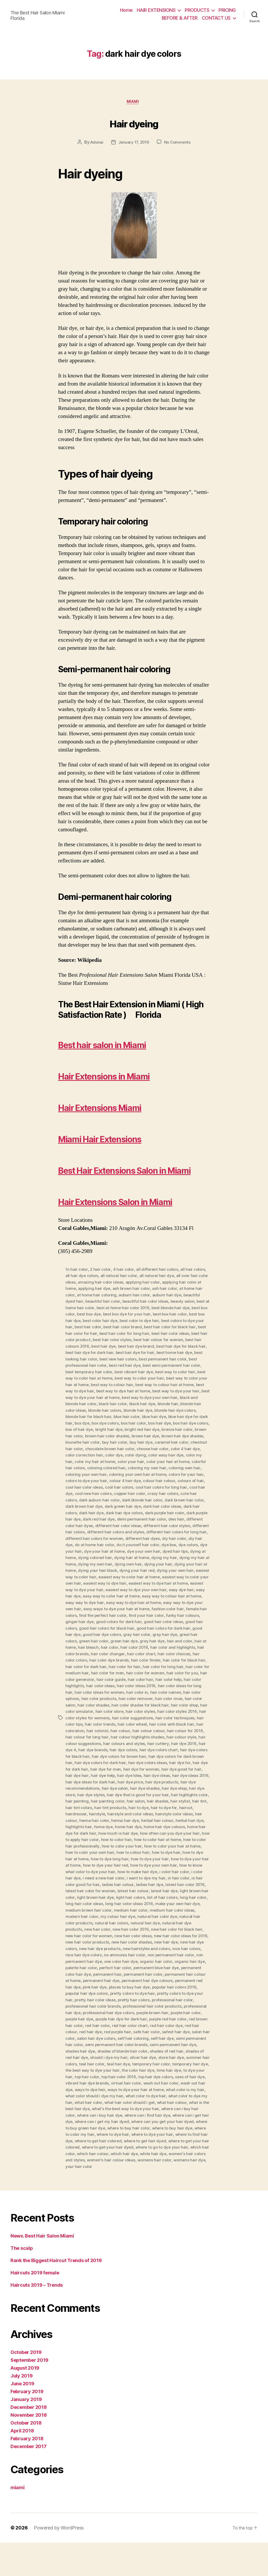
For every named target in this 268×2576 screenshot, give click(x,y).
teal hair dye (127, 2099)
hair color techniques (148, 1754)
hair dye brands (80, 1785)
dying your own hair (92, 1609)
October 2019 (26, 2385)
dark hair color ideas (165, 1540)
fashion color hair (107, 1647)
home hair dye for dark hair (107, 1867)
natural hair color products (151, 1955)
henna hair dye (147, 1854)
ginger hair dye (165, 1653)
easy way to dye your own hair (129, 1641)
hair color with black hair (147, 1760)
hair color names (128, 1729)
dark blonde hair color (144, 1534)
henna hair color (115, 1854)
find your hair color (95, 1653)
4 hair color (124, 1302)
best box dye (125, 1346)
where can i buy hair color (89, 2149)
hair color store (79, 1747)
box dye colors (187, 1452)
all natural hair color (119, 1308)
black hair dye (78, 1440)
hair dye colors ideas (148, 1798)
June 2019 (22, 2417)
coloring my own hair (141, 1503)
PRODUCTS (197, 10)
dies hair (192, 1553)
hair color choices (131, 1691)
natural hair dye (94, 1961)
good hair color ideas (111, 1660)
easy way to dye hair (161, 1634)
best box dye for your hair (164, 1346)
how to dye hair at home (120, 1892)
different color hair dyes (88, 1559)
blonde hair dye (80, 1446)
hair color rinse (136, 1735)
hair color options (163, 1729)
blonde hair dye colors (118, 1446)
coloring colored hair (99, 1503)
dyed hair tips (78, 1591)
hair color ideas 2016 (98, 1722)
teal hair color (101, 2099)
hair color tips (184, 1754)
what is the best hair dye (111, 2143)
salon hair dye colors (96, 2074)
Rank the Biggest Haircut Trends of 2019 (56, 2294)
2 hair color (101, 1302)
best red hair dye (187, 1396)
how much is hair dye (155, 1867)
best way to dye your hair (107, 1427)
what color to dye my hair (89, 2137)
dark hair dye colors (126, 1547)
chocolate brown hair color (90, 1484)
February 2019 (26, 2425)
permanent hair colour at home (167, 2011)
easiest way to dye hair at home (95, 1622)
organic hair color (118, 1999)
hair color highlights (165, 1716)
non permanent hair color (134, 1992)
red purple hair (104, 2068)
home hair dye (160, 1860)
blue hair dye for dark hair (128, 1452)
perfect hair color (82, 2005)
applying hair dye (110, 1321)
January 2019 (26, 2433)
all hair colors (195, 1302)
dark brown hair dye (84, 1540)
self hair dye (164, 2074)
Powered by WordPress (59, 2561)
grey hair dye (108, 1678)
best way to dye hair (147, 1421)
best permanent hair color (90, 1396)
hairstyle (112, 1848)
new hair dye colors (155, 1980)
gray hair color (93, 1672)
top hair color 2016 (138, 2112)
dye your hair (109, 1584)
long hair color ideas (161, 1936)
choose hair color (135, 1484)
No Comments (178, 143)
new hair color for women (167, 1967)
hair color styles (112, 1747)
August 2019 (24, 2401)
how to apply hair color (122, 1873)
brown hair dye (106, 1471)
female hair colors (143, 1647)
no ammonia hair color (86, 1992)
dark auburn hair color (100, 1534)
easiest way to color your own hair (116, 1616)
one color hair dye (82, 1999)
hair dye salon (116, 1823)
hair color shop (156, 1741)
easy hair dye (147, 1628)
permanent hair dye (84, 2017)
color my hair (190, 1490)
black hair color (183, 1434)
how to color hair (162, 1873)
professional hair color (153, 2036)
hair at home (163, 1678)
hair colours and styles (112, 1779)
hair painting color (120, 1835)
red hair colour (193, 2061)
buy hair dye (105, 1478)
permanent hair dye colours (131, 2017)
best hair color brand (169, 1358)
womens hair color (95, 2199)
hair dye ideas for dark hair (102, 1817)
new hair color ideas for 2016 (124, 1973)
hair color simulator (190, 1741)
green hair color (185, 1672)
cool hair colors (121, 1521)
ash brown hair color (148, 1321)
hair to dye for (182, 1842)
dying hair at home (177, 1591)
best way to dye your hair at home (166, 1427)
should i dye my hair (109, 2093)
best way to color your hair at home (129, 1415)
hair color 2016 (91, 1685)
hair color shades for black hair (110, 1741)
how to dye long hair (165, 1892)
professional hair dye (175, 2043)
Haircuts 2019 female (34, 2306)
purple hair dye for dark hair (101, 2055)
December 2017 (28, 2480)
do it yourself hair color (174, 1578)
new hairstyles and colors (109, 1986)
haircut (72, 1848)
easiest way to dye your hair (155, 1622)
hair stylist (193, 1835)
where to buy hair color (181, 2162)
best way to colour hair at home (95, 1421)
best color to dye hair (179, 1352)
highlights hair (109, 1860)
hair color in (99, 1729)
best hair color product (119, 1371)
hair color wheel (106, 1760)
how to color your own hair (142, 1886)
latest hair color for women (151, 1923)
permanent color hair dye (174, 2005)
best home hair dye (99, 1390)
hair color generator (178, 1710)
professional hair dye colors (91, 2049)
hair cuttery (147, 1779)
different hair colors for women (133, 1572)
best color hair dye (139, 1352)
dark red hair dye (112, 1553)
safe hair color (134, 2068)
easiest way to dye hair (173, 1616)
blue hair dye (89, 1452)
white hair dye (88, 2193)
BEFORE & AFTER (180, 18)
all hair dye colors (82, 1308)
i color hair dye (130, 1911)
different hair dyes (182, 1572)
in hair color (101, 1917)
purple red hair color (149, 2055)
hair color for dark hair (179, 1697)
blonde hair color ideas (139, 1440)
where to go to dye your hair (92, 2187)
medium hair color (82, 1948)
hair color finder (96, 1697)
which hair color (137, 2187)
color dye (104, 1490)
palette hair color (186, 1999)
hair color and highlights (130, 1685)
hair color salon (167, 1735)
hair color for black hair (135, 1697)
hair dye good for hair (184, 1804)
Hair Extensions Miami (121, 1108)
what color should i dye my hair (125, 2130)
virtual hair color (149, 2118)
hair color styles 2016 (149, 1747)
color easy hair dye (157, 1490)
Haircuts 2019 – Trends (36, 2318)
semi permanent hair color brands (117, 2080)
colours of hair (193, 1515)
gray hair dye (121, 1672)
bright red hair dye (92, 1465)
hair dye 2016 (173, 1779)
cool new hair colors (94, 1528)
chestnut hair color (173, 1478)
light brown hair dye (170, 1930)
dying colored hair (140, 1591)
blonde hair (105, 1440)
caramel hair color (136, 1478)
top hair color (105, 2112)
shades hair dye (80, 2086)
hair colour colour (120, 1766)
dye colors (85, 1584)
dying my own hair (143, 1597)
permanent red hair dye (182, 2017)
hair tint (72, 1842)
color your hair (122, 1496)
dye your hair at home (145, 1584)
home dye (134, 1860)
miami (134, 102)
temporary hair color (161, 2099)
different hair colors (98, 1565)
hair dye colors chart (147, 1785)
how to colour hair (187, 1886)
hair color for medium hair (160, 1704)
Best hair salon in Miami (124, 1045)
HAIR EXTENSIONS (156, 10)
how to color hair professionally (121, 1879)
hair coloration (185, 1760)
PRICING (227, 10)
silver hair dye (143, 2093)
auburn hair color (155, 1327)
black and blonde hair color (141, 1434)
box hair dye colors (138, 1459)
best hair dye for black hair (104, 1383)
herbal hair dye (79, 1860)
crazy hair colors (166, 1528)
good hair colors (148, 1660)
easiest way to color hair (137, 1609)
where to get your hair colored (122, 2181)
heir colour (88, 1854)
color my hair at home (86, 1496)
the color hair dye (157, 2105)
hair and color (136, 1678)
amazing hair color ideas (112, 1314)
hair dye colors (111, 1785)
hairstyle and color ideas (146, 1848)
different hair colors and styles (148, 1565)
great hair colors (151, 1672)
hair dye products (175, 1817)
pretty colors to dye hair (111, 2030)
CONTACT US (216, 18)
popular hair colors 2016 (160, 2024)
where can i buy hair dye (139, 2149)
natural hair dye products (135, 1961)
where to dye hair (170, 2168)
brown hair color (162, 1465)
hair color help (130, 1716)
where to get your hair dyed (180, 2181)
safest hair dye (164, 2068)
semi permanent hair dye (175, 2080)
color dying (126, 1490)
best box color (96, 1346)
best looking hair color (141, 1390)
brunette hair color (186, 1471)
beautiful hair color (121, 1333)
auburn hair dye (188, 1327)
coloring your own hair (86, 1509)
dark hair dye (92, 1547)
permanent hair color (116, 2011)
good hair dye (156, 1666)
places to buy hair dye (113, 2024)
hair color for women (102, 1710)
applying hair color (155, 1314)
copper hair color (132, 1528)
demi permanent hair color (156, 1553)
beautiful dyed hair (83, 1333)
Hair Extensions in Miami (127, 1076)
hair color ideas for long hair (146, 1722)
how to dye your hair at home (112, 1898)
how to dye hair (80, 1892)
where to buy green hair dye (130, 2162)
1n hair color (76, 1302)
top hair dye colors (176, 2112)
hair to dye (156, 1842)
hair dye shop (177, 1823)
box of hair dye (172, 1459)
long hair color (126, 1936)
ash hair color (182, 1321)
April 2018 (22, 2464)
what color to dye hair (177, 2130)
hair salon (148, 1835)
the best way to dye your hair (110, 2105)
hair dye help (103, 1810)
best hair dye (158, 1377)
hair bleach (187, 1678)
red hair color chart (123, 2061)
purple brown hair (137, 2049)
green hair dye (79, 1678)
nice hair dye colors (185, 1986)
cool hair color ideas (84, 1521)
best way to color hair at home (147, 1408)
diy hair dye (96, 1578)
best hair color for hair (124, 1365)
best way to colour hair (186, 1415)
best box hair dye (102, 1352)
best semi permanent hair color (95, 1402)
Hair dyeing (134, 123)
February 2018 (26, 2472)
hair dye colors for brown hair (114, 1791)
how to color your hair (174, 1879)
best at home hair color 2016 (151, 1339)
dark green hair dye (124, 1540)
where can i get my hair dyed (150, 2156)
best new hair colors (184, 1390)
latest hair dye (93, 1930)
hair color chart (97, 1691)
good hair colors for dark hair (113, 1666)
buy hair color (78, 1478)
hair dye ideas (158, 1810)
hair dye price (143, 1817)
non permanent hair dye (182, 1992)
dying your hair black (151, 1603)
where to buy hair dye (86, 2168)
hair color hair (102, 1716)
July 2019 (21, 2409)
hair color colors (165, 1691)
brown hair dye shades (144, 1471)
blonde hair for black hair (165, 1446)
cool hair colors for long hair (164, 1521)
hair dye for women (142, 1804)
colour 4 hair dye (126, 1515)
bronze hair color (129, 1465)
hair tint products (127, 1842)
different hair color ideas (137, 1559)
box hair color (78, 1459)
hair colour (92, 1766)
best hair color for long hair (172, 1365)
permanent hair (79, 2011)
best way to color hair (95, 1408)
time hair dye (189, 2105)
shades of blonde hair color (123, 2086)
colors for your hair (189, 1509)
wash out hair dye (82, 2124)
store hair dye (172, 2093)
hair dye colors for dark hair (100, 1798)
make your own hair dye (122, 1942)
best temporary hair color (151, 1402)
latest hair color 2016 (103, 1923)
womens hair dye (131, 2199)
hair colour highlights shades (111, 1773)
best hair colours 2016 (123, 1377)
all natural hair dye (157, 1308)
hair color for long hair (112, 1704)
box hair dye (106, 1459)
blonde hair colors (181, 1440)
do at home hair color (130, 1578)
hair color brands (171, 1685)
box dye (163, 1452)
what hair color (130, 2137)
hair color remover (102, 1735)
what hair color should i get (171, 2137)
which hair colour (170, 2187)
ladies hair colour (179, 1917)
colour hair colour (160, 1515)
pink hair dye (77, 2024)
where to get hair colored (161, 2174)
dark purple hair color (167, 1547)
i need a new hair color (167, 1911)
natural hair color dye (103, 1955)
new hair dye (121, 1980)
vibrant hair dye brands (110, 2118)
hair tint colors (95, 1842)
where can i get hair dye (98, 2156)
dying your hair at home (106, 1603)
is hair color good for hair (137, 1917)
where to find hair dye (113, 2174)
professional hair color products (122, 2043)
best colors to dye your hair (91, 1358)
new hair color (174, 1961)
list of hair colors (95, 1936)
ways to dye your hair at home (163, 2124)
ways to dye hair (116, 2124)
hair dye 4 (197, 1779)
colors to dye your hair (86, 1515)
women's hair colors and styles (133, 2193)
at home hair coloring (117, 1327)
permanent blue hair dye (124, 2005)
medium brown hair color (171, 1942)
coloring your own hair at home (139, 1509)
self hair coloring (134, 2074)
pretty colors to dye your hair (164, 2030)
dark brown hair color (187, 1534)
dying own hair (176, 1597)
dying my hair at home (102, 1597)
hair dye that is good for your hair (139, 1829)
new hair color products (177, 1973)
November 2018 (28, 2448)
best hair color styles (162, 1371)
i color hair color (98, 1911)
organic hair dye (152, 1999)
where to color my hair (130, 2168)
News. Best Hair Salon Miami (42, 2269)
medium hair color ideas (125, 1948)
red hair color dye (160, 2061)
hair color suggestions (105, 1754)
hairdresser (91, 1848)
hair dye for (181, 1798)
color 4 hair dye (168, 1484)
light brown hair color (129, 1930)
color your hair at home (160, 1496)
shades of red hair (169, 2086)
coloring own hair (179, 1503)
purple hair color (171, 2049)
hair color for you (141, 1710)
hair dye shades (146, 1823)
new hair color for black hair (114, 1967)
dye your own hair (185, 1584)
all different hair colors (158, 1302)
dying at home (107, 1591)
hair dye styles (91, 1829)
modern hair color (166, 1948)
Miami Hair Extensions (121, 1139)
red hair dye (76, 2068)
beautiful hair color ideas (164, 1333)
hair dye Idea (130, 1810)
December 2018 (28, 2440)
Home (126, 10)
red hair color (89, 2061)
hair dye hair (77, 1810)
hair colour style (155, 1773)
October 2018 (26, 2456)
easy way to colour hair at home (109, 1634)
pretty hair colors (113, 2036)
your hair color (163, 2199)
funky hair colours (132, 1653)
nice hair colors (150, 1986)
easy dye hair (119, 1628)
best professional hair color (143, 1396)
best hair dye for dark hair (156, 1383)
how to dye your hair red (165, 1898)
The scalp (21, 2281)
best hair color (133, 1358)
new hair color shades (86, 1980)
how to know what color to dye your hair (140, 1904)
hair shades (170, 1835)
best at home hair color (100, 1339)
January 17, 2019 (133, 143)
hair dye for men (106, 1804)
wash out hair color (185, 2118)
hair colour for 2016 (158, 1766)
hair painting (89, 1835)
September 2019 (29, 2393)
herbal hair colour (179, 1854)
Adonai (95, 143)
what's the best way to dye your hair (170, 2143)
